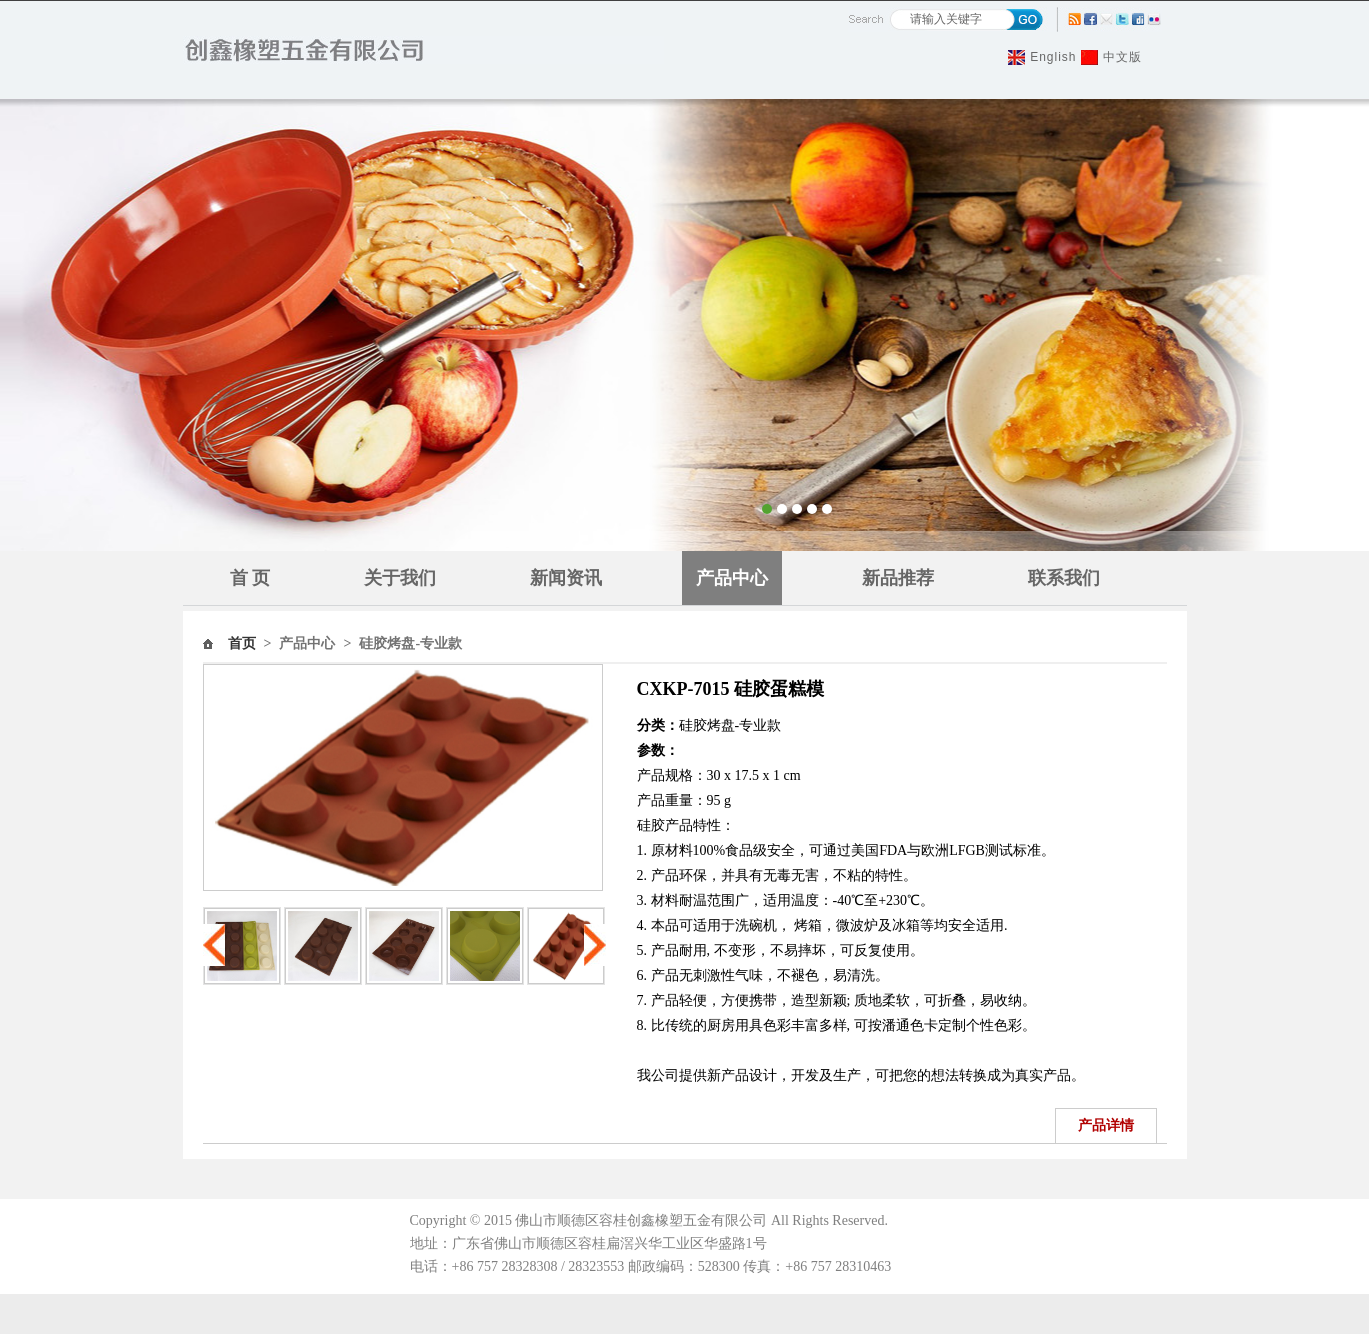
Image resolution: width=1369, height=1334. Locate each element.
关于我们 (400, 578)
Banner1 (684, 325)
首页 (242, 643)
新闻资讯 (566, 578)
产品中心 (732, 578)
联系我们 (1064, 578)
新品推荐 (898, 578)
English (1053, 57)
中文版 (1122, 57)
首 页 (250, 578)
